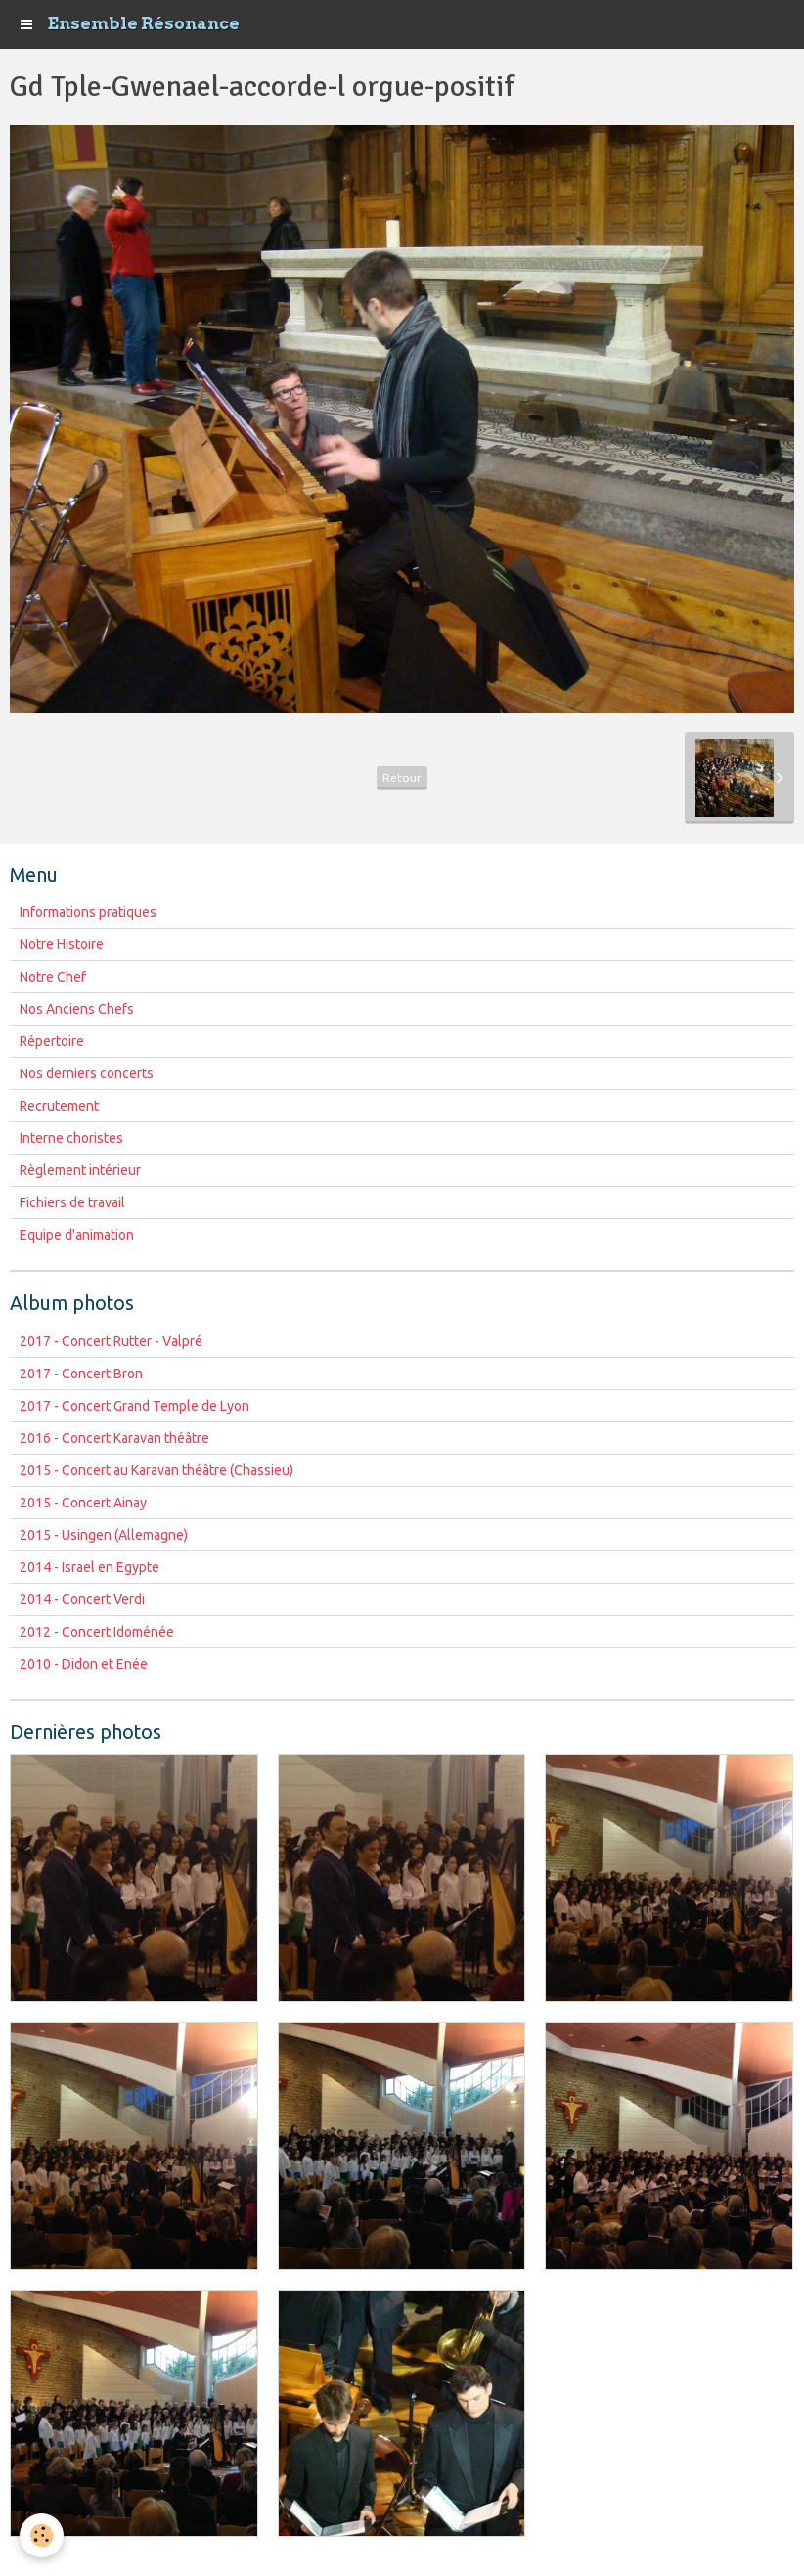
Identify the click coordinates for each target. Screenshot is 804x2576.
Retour (402, 777)
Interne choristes (71, 1138)
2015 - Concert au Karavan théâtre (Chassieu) (156, 1470)
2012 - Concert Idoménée (97, 1631)
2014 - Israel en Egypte (89, 1567)
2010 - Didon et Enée (84, 1664)
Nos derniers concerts (87, 1073)
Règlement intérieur (80, 1170)
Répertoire (52, 1041)
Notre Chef (53, 976)
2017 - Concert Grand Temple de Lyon (134, 1406)
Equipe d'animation (77, 1235)
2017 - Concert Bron (81, 1373)
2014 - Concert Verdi (82, 1599)
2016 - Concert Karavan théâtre (114, 1438)
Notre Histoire (62, 944)
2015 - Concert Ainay (83, 1502)
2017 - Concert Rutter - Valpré (111, 1341)
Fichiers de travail (72, 1202)
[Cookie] (42, 2535)
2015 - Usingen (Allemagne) (104, 1535)
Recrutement (59, 1105)
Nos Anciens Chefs (77, 1009)
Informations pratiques (88, 912)
